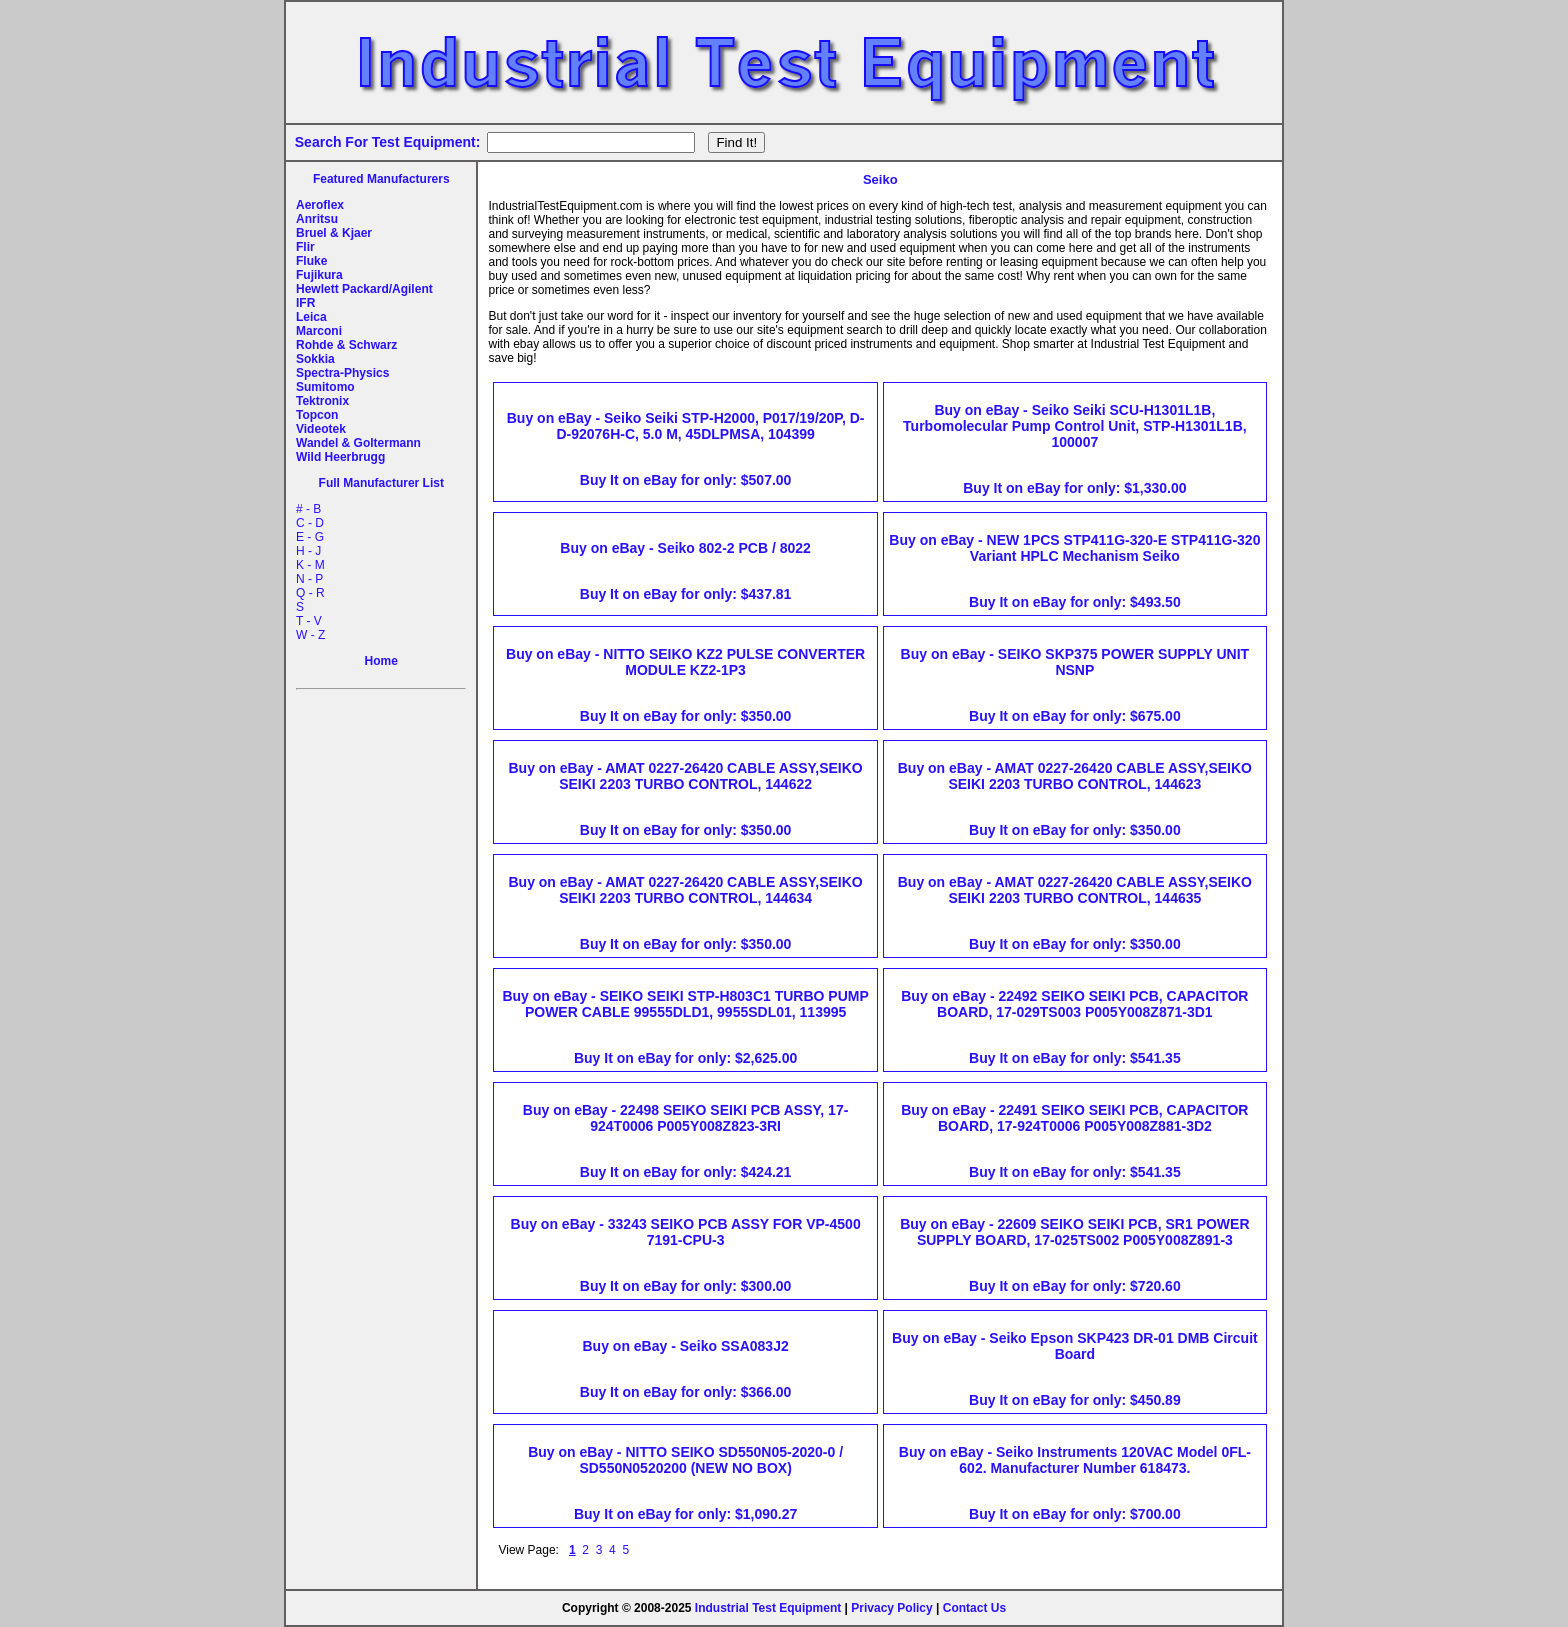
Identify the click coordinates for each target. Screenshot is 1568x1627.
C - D (310, 523)
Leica (311, 317)
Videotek (321, 429)
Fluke (311, 261)
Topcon (317, 415)
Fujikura (319, 275)
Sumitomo (325, 387)
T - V (309, 621)
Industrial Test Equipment (768, 1608)
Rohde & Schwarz (346, 345)
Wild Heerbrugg (340, 457)
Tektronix (322, 401)
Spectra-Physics (342, 373)
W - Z (310, 635)
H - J (308, 551)
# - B (308, 509)
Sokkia (315, 359)
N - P (309, 579)
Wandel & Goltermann (358, 443)
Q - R (310, 593)
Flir (305, 247)
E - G (310, 537)
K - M (310, 565)
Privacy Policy (891, 1608)
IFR (305, 303)
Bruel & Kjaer (334, 233)
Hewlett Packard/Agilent (364, 289)
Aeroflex (320, 205)
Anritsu (317, 219)
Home (381, 661)
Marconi (319, 331)
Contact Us (974, 1608)
